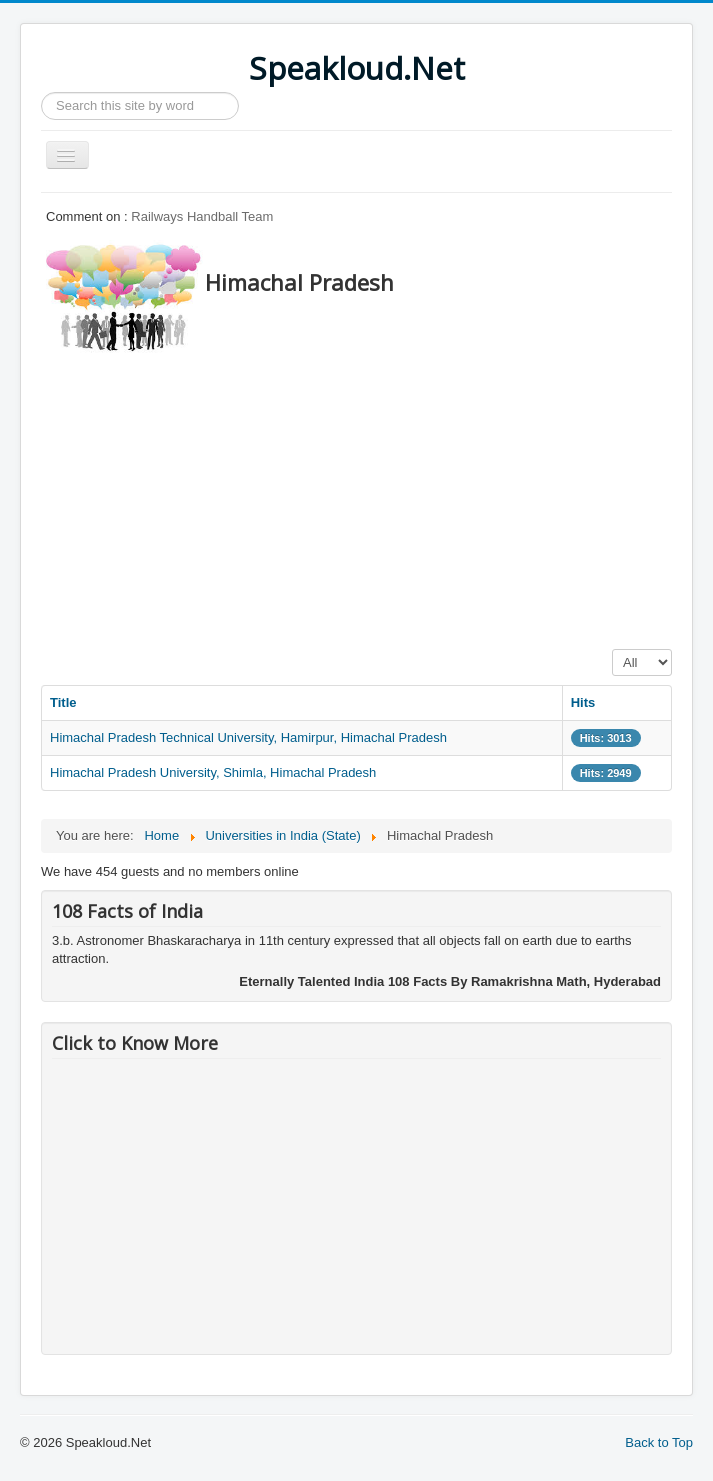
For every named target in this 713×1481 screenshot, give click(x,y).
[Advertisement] (377, 495)
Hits (583, 702)
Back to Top (659, 1442)
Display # (612, 649)
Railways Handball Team (202, 216)
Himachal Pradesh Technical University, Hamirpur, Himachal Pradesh (248, 737)
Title (63, 702)
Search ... (41, 92)
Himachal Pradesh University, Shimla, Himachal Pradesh (213, 772)
